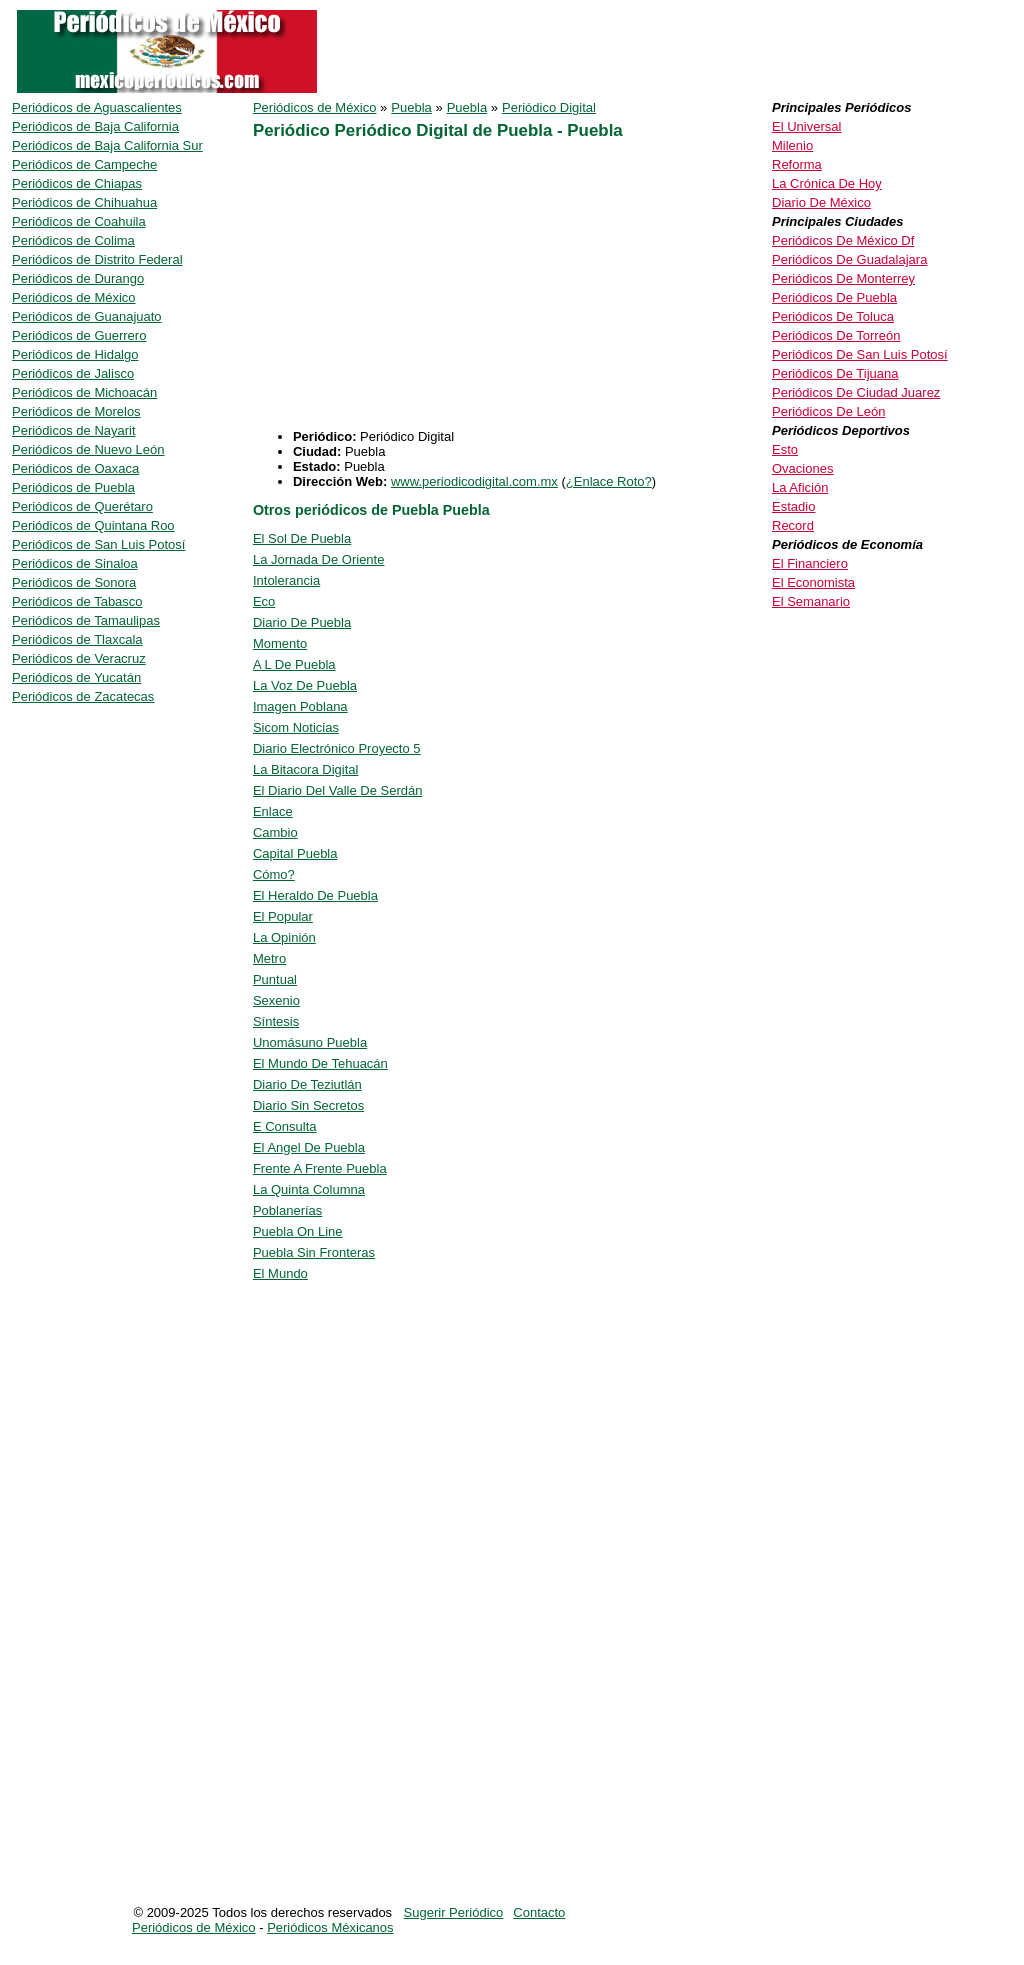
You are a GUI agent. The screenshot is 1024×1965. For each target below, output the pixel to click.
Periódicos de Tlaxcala (77, 639)
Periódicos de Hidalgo (75, 354)
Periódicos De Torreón (836, 335)
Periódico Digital (549, 107)
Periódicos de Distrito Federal (97, 259)
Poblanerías (287, 1210)
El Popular (283, 916)
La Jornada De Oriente (319, 559)
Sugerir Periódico (454, 1912)
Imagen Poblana (300, 706)
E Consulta (285, 1126)
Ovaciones (802, 468)
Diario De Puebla (302, 622)
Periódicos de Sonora (74, 582)
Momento (280, 643)
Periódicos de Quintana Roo (93, 525)
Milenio (792, 145)
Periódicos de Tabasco (77, 601)
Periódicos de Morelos (76, 411)
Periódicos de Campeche (84, 164)
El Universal (806, 126)
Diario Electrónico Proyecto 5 (337, 748)
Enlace (273, 811)
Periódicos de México (315, 107)
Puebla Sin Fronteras (314, 1252)
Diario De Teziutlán (307, 1084)
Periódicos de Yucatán (76, 677)
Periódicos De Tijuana (835, 373)
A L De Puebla (294, 664)
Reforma (797, 164)
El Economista (813, 582)
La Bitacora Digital (306, 769)
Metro (269, 958)
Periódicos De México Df (843, 240)
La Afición (800, 487)
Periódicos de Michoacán (84, 392)
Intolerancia (286, 580)
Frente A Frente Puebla (320, 1168)
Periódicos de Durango (78, 278)
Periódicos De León (828, 411)
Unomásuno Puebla (310, 1042)
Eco (264, 601)
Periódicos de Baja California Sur (107, 145)
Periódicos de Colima (73, 240)
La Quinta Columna (309, 1189)
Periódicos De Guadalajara (849, 259)
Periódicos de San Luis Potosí (98, 544)
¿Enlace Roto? (609, 481)
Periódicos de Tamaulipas (86, 620)
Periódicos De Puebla (834, 297)
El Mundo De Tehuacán (320, 1063)
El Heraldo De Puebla (315, 895)
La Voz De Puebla (305, 685)
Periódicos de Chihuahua (84, 202)
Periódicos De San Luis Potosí (860, 354)
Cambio (275, 832)
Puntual (275, 979)
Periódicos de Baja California (95, 126)
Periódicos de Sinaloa (75, 563)
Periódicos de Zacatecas (83, 696)
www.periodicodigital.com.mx (474, 481)
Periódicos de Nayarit (74, 430)
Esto (785, 449)
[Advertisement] (421, 289)
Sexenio (276, 1000)
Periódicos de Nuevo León (88, 449)
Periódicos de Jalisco (73, 373)
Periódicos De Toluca (833, 316)
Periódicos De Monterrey (843, 278)
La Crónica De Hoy (827, 183)
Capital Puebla (295, 853)
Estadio (793, 506)
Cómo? (274, 874)
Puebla (411, 107)
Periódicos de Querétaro (82, 506)
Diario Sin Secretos (308, 1105)
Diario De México (821, 202)
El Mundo (280, 1273)
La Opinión (284, 937)
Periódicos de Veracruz (79, 658)
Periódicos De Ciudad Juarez (856, 392)
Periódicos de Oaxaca (75, 468)
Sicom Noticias (296, 727)
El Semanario (811, 601)
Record (793, 525)
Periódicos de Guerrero (79, 335)
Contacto (539, 1912)
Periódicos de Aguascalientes (97, 107)
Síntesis (276, 1021)
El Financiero (810, 563)
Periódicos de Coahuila (79, 221)
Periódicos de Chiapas (77, 183)
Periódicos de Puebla (73, 487)
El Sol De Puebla (302, 538)
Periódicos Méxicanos (330, 1927)
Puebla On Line (298, 1231)
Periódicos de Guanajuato (87, 316)
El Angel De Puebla (309, 1147)
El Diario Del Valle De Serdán (338, 790)
